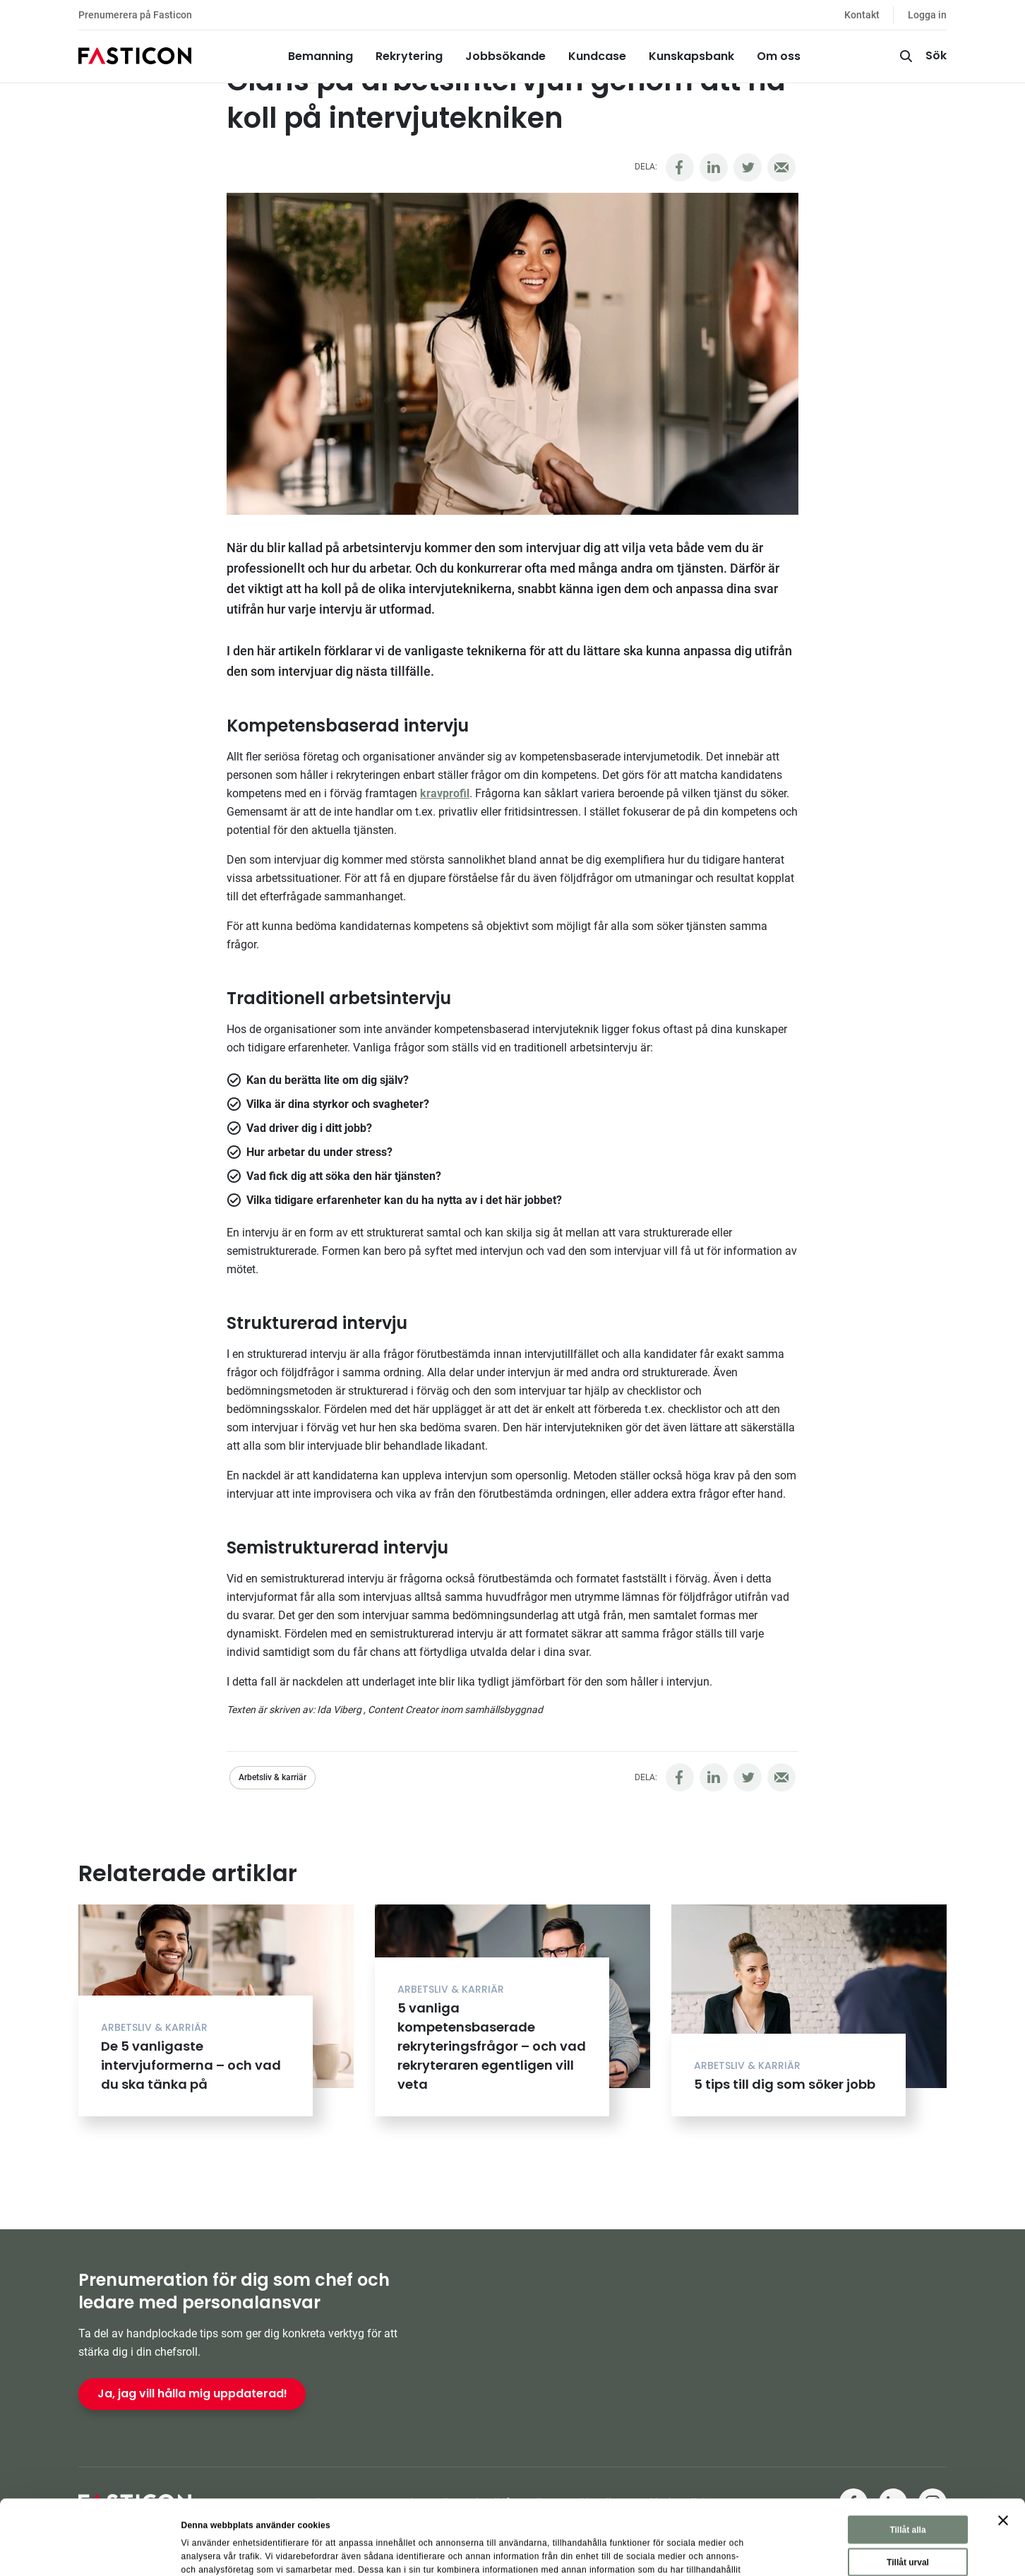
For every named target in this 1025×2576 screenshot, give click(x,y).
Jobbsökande (505, 56)
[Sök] (922, 56)
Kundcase (597, 56)
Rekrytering (409, 56)
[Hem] (134, 56)
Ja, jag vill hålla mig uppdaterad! (192, 2393)
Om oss (779, 56)
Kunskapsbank (691, 56)
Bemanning (320, 56)
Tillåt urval (908, 2492)
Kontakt (862, 14)
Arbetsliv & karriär (272, 1777)
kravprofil (444, 793)
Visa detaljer (660, 2551)
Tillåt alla (907, 2459)
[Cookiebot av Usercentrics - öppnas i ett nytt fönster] (91, 2550)
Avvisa (910, 2524)
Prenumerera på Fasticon (135, 14)
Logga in (927, 14)
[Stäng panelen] (1003, 2450)
